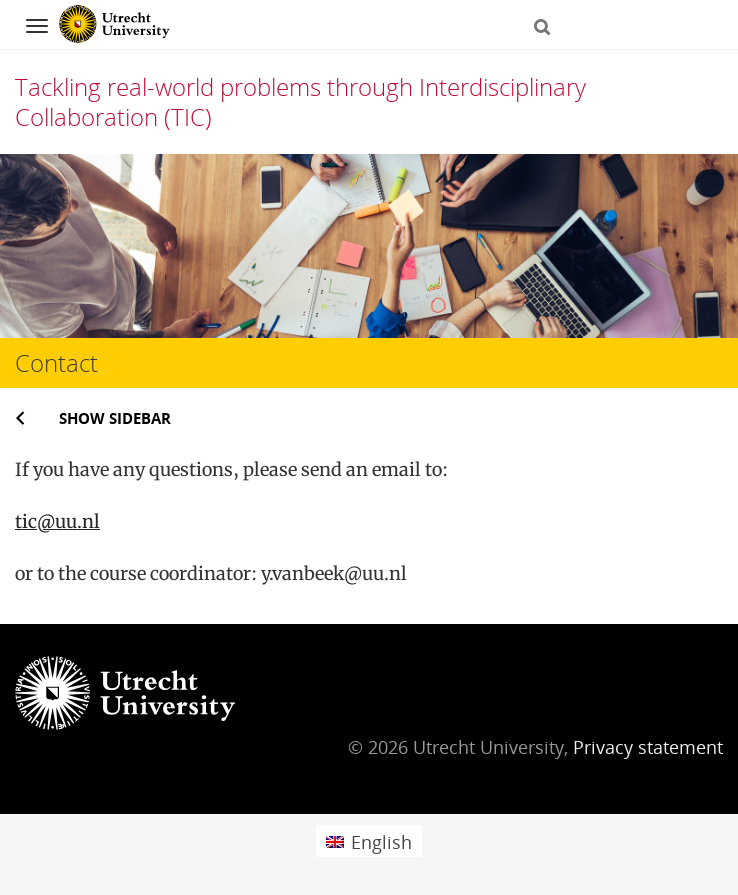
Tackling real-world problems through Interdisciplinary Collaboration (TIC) (300, 101)
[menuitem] (369, 840)
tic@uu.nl (57, 521)
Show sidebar (115, 418)
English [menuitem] (381, 842)
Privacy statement (648, 747)
